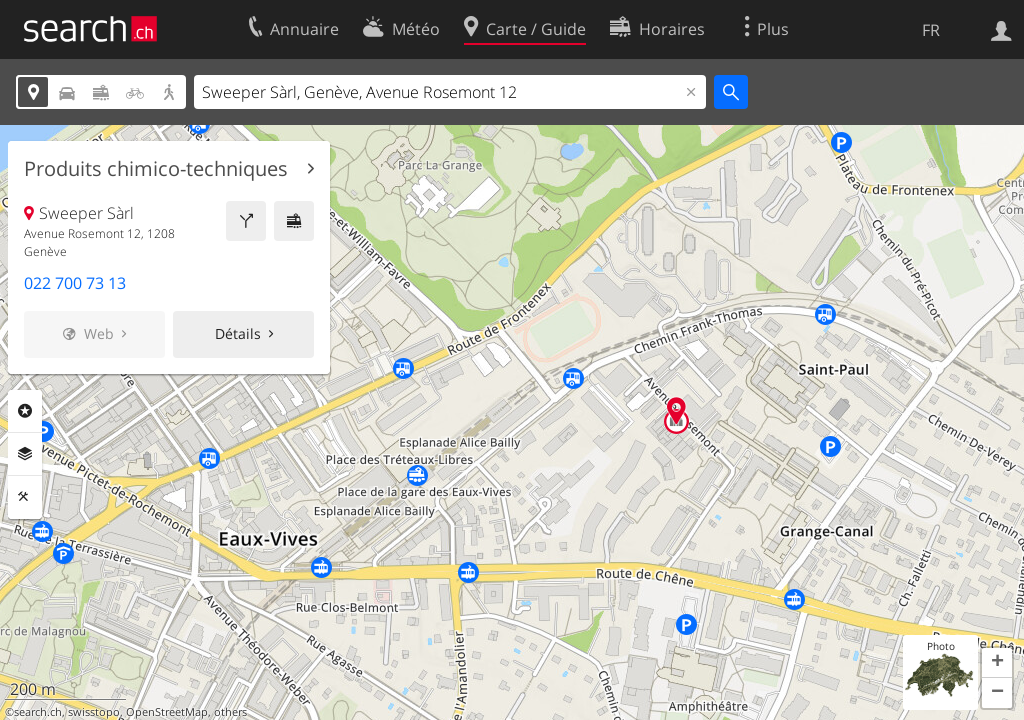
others (230, 712)
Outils (25, 497)
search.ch (38, 712)
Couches (25, 454)
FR (931, 30)
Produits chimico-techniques (156, 169)
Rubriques (25, 411)
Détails (238, 333)
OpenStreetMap (167, 712)
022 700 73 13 (75, 283)
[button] (997, 663)
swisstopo (94, 712)
